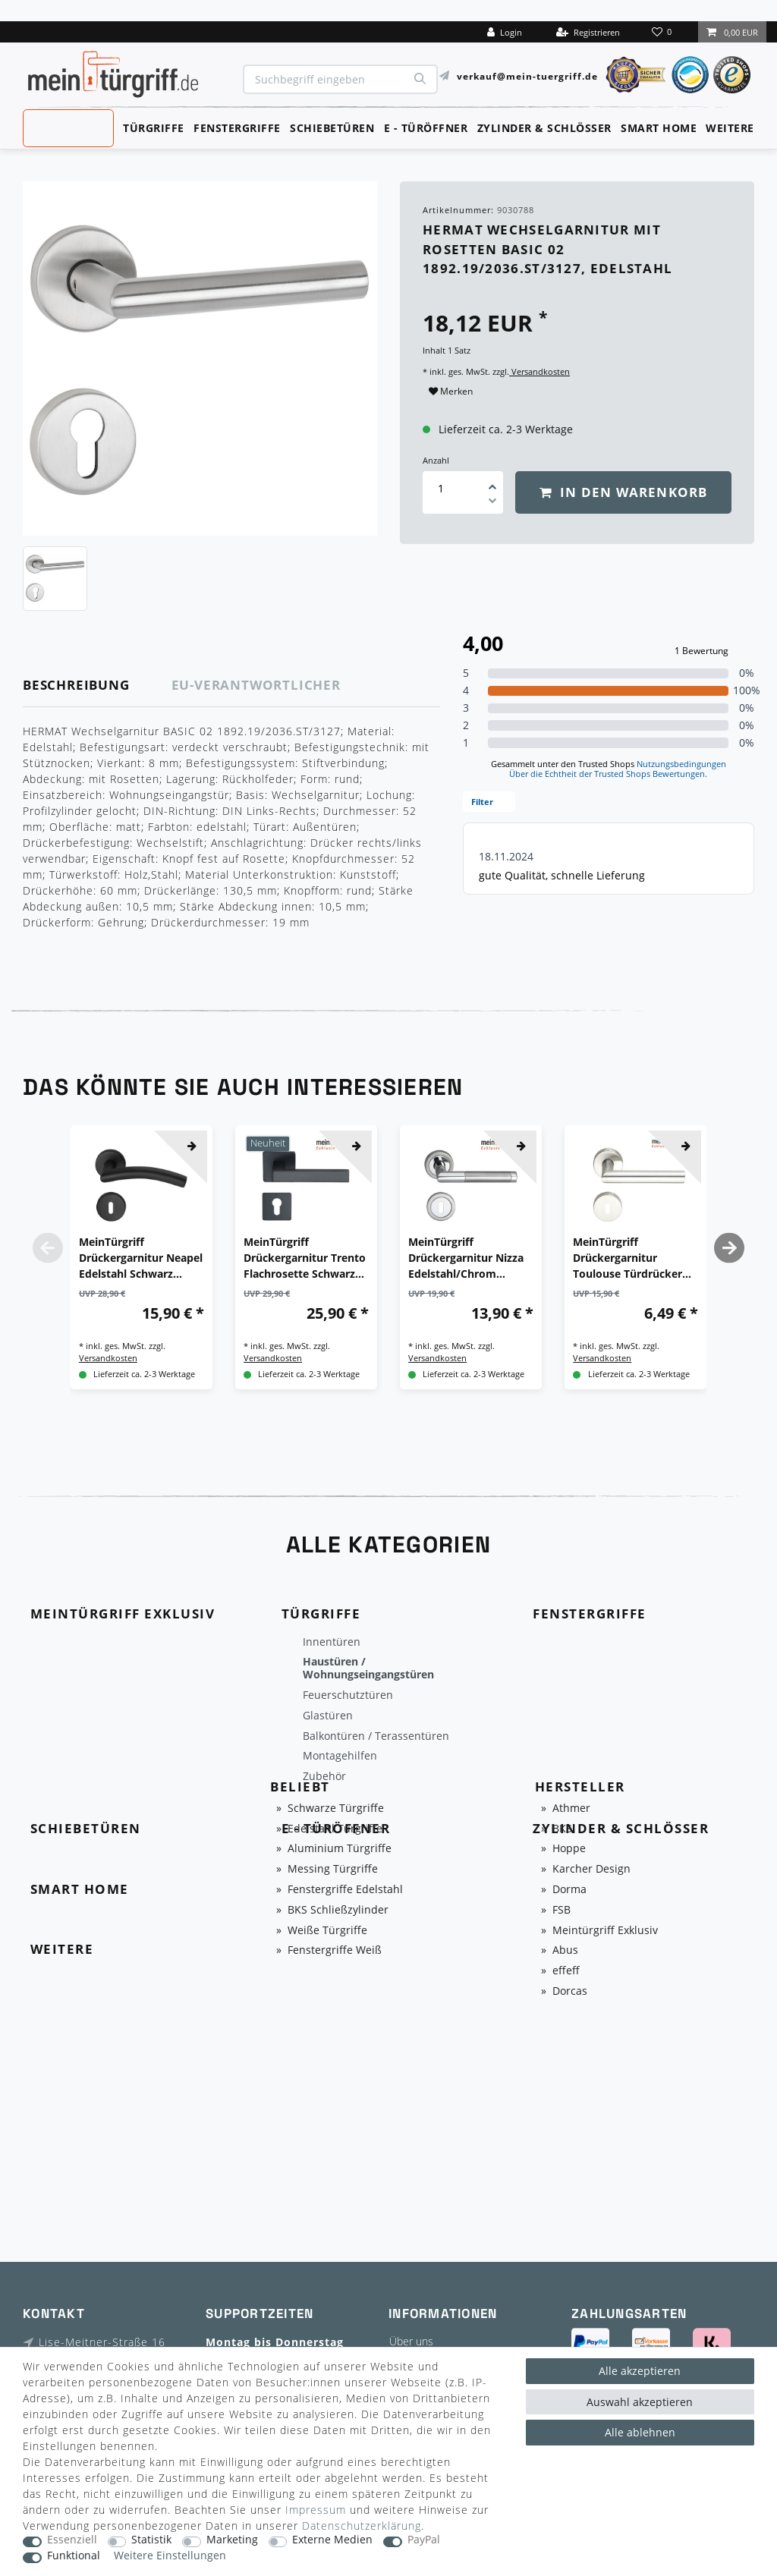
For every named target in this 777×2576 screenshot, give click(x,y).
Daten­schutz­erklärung (361, 2525)
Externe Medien (332, 2540)
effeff (566, 1970)
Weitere (730, 128)
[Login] (504, 31)
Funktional (73, 2555)
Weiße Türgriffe (327, 1930)
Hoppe (569, 1848)
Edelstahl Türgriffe (335, 1829)
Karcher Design (591, 1869)
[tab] (97, 685)
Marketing (232, 2540)
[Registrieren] (588, 31)
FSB (561, 1910)
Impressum (315, 2509)
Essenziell (72, 2540)
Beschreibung (76, 685)
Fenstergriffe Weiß (335, 1950)
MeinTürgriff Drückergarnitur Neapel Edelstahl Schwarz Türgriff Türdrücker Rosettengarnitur (141, 1258)
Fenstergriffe (237, 128)
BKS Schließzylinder (338, 1910)
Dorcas (569, 1991)
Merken (451, 391)
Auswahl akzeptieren (640, 2402)
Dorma (569, 1889)
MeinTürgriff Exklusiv (67, 126)
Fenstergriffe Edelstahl (345, 1889)
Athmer (571, 1808)
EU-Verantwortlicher (256, 685)
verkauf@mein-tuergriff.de (527, 75)
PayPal (423, 2540)
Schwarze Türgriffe (336, 1808)
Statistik (151, 2540)
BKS (562, 1829)
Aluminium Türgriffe (340, 1848)
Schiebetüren (332, 128)
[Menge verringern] (492, 503)
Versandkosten (539, 371)
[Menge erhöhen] (492, 481)
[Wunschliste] (663, 31)
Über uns (411, 2341)
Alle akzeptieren (640, 2371)
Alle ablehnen (640, 2432)
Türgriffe (153, 128)
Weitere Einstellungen (170, 2555)
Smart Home (659, 128)
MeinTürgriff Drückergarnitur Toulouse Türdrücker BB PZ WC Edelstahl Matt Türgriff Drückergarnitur (627, 1258)
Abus (565, 1950)
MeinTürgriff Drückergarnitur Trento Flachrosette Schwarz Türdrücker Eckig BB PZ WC (305, 1258)
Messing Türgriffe (333, 1869)
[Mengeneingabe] (441, 488)
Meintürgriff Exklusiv (605, 1930)
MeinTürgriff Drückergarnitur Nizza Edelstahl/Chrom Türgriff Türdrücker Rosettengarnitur (466, 1258)
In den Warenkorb (623, 492)
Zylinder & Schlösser (544, 128)
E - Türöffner (426, 128)
